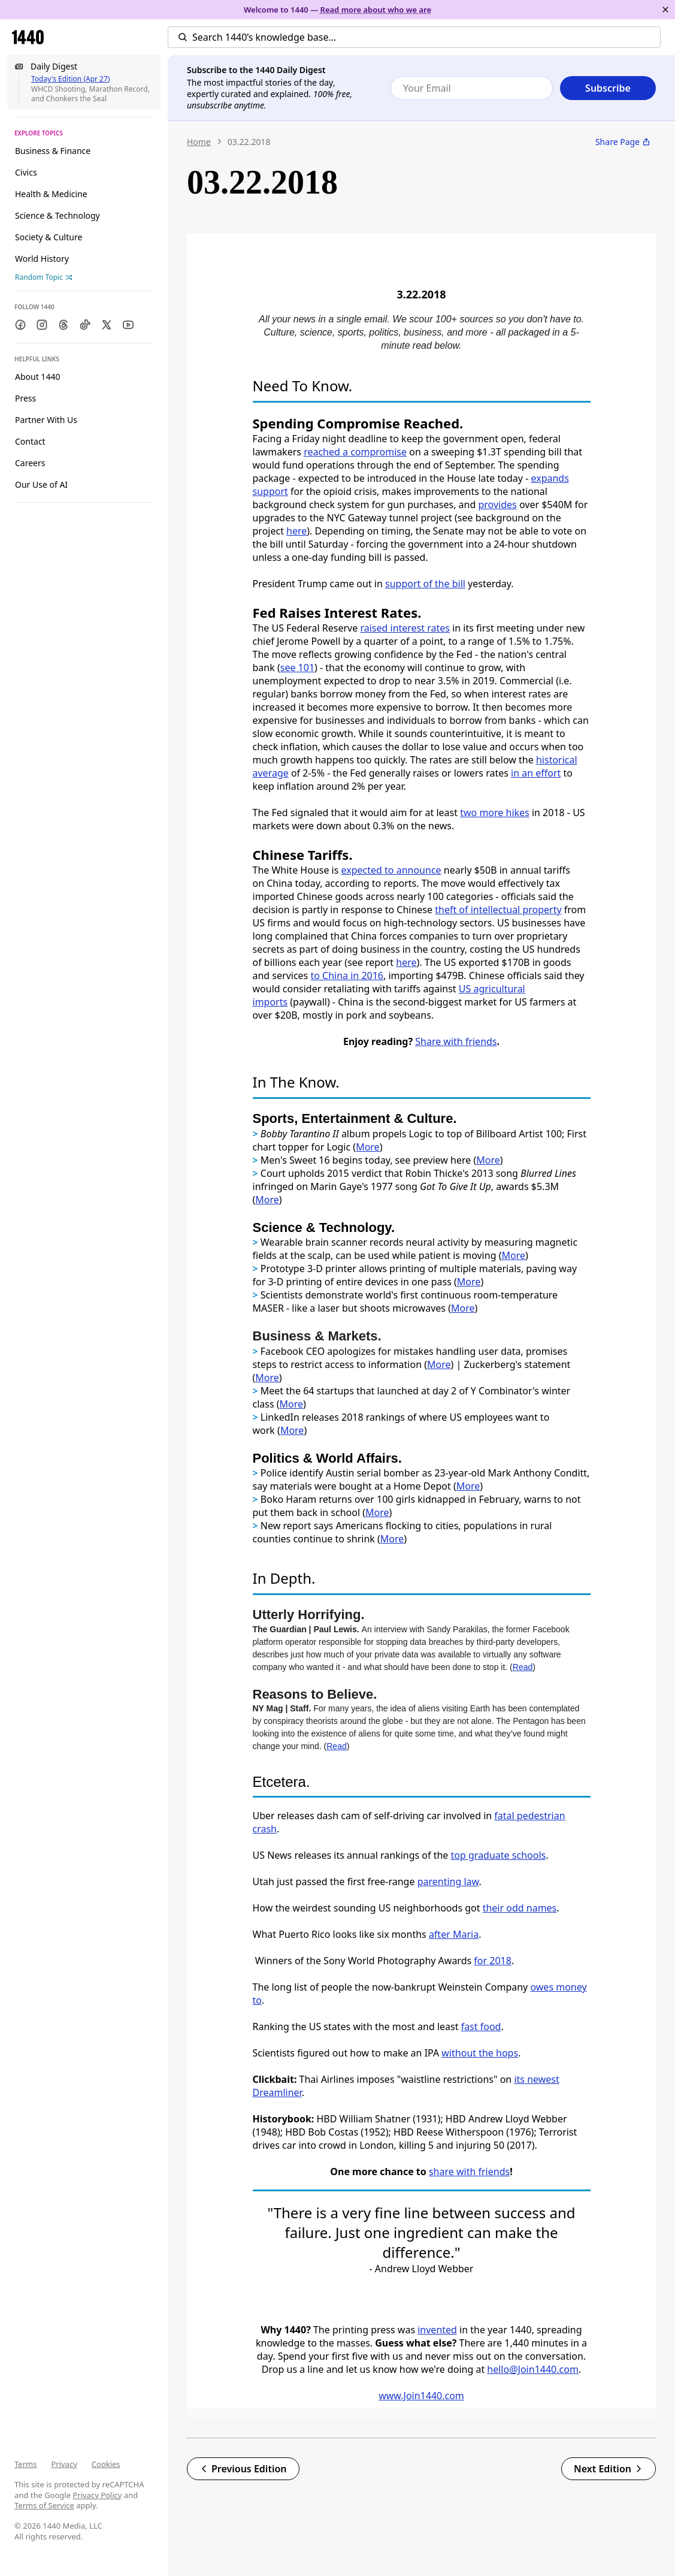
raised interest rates (405, 628)
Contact (30, 441)
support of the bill (425, 583)
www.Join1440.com (421, 2395)
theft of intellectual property (498, 909)
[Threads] (63, 325)
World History (42, 258)
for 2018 (492, 1960)
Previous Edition (243, 2468)
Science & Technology (57, 215)
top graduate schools (498, 1855)
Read (522, 1667)
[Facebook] (20, 325)
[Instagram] (42, 325)
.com (567, 2369)
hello (498, 2369)
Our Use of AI (41, 484)
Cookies (106, 2464)
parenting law (448, 1881)
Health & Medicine (51, 194)
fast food (481, 2026)
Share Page (622, 141)
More (488, 1160)
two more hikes (494, 812)
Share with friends (456, 1041)
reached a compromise (355, 451)
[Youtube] (128, 325)
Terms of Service (44, 2505)
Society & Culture (48, 237)
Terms (25, 2464)
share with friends (469, 2171)
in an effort (536, 773)
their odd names (520, 1907)
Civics (26, 172)
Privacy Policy (97, 2495)
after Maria (454, 1934)
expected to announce (391, 870)
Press (25, 398)
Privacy (64, 2464)
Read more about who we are (376, 9)
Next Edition (608, 2468)
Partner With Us (46, 419)
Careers (30, 463)
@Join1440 (532, 2369)
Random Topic (43, 277)
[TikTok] (85, 325)
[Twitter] (106, 325)
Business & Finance (52, 150)
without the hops (479, 2052)
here (296, 530)
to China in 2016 (346, 975)
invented (437, 2329)
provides (497, 504)
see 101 (297, 667)
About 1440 (37, 376)
